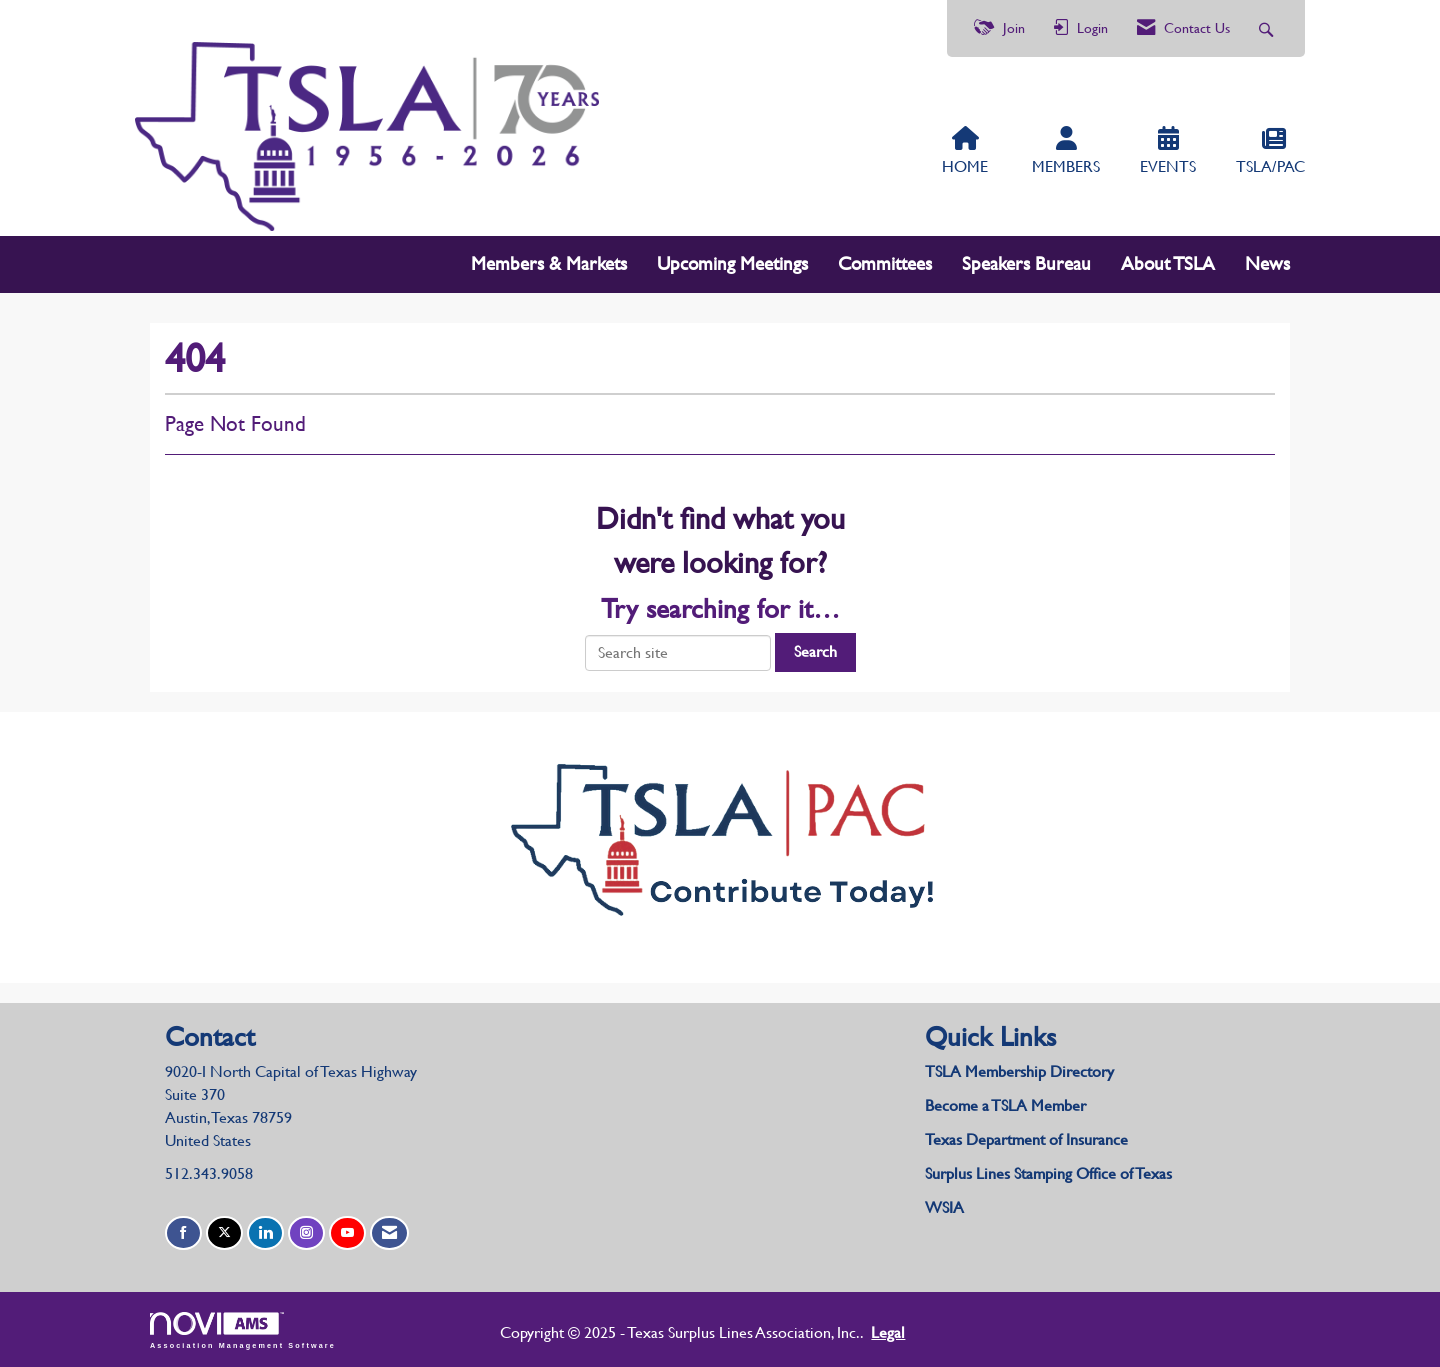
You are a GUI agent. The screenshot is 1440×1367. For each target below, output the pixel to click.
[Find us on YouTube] (347, 1233)
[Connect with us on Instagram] (306, 1233)
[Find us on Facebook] (183, 1233)
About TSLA (1168, 263)
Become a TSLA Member (1005, 1105)
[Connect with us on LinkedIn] (265, 1233)
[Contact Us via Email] (389, 1233)
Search (815, 651)
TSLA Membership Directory (1019, 1071)
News (1267, 263)
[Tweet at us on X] (224, 1233)
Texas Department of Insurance (1028, 1139)
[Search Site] (1268, 28)
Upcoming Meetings (732, 263)
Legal (888, 1332)
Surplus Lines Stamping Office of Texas (1048, 1173)
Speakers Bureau (1026, 263)
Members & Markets (549, 263)
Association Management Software (243, 1330)
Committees (885, 263)
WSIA (944, 1207)
